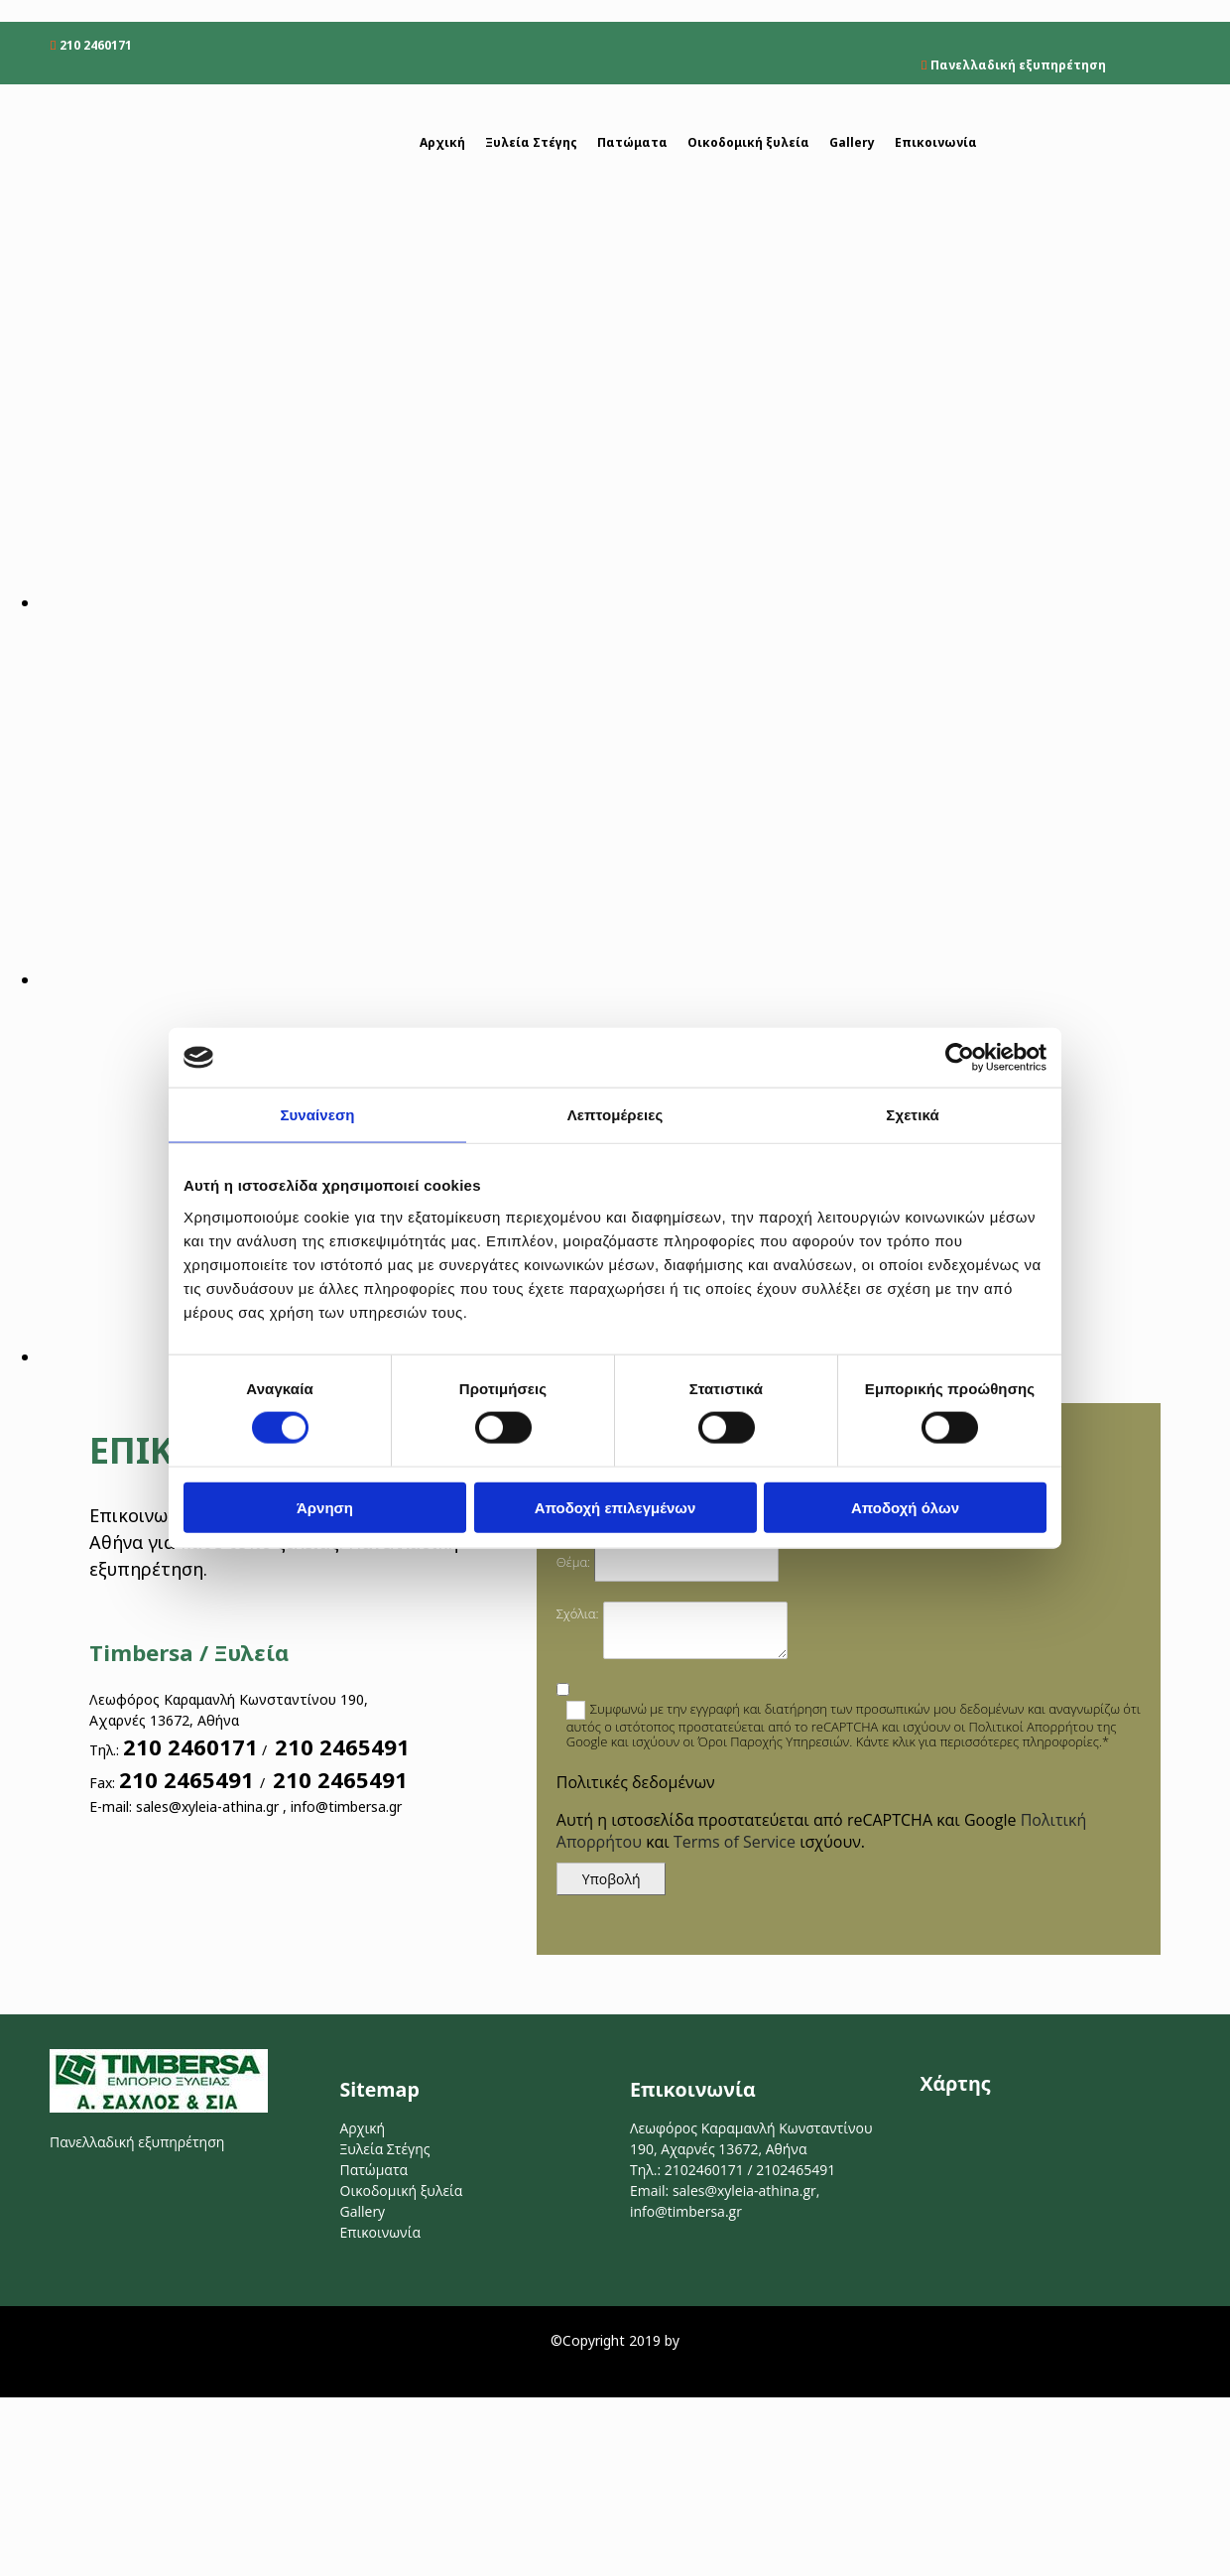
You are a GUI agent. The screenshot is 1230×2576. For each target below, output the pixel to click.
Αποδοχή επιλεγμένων (615, 1506)
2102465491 (795, 2169)
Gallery (852, 142)
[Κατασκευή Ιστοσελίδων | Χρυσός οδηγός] (31, 2376)
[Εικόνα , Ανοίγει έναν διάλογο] (635, 602)
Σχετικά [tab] (912, 1114)
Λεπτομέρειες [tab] (615, 1114)
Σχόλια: (577, 1613)
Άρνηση (325, 1506)
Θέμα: (573, 1562)
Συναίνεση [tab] (317, 1114)
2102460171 (704, 2169)
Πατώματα (632, 142)
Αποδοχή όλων (905, 1506)
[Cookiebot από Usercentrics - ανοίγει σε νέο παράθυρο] (959, 1058)
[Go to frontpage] (159, 162)
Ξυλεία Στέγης (531, 142)
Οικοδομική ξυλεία (748, 142)
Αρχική (442, 142)
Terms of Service (735, 1842)
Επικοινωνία (936, 142)
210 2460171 (96, 45)
